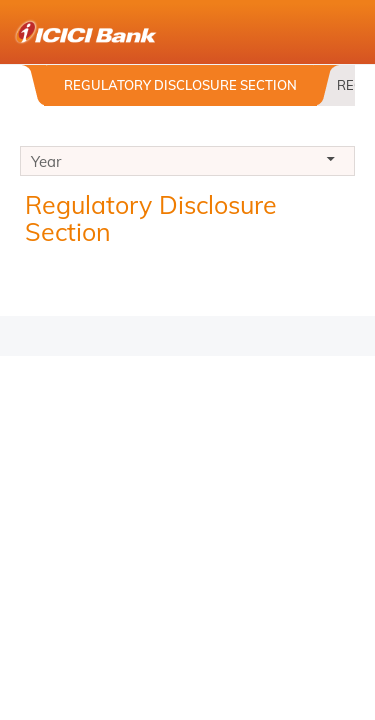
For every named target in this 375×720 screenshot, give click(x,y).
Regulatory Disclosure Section (180, 85)
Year (187, 164)
